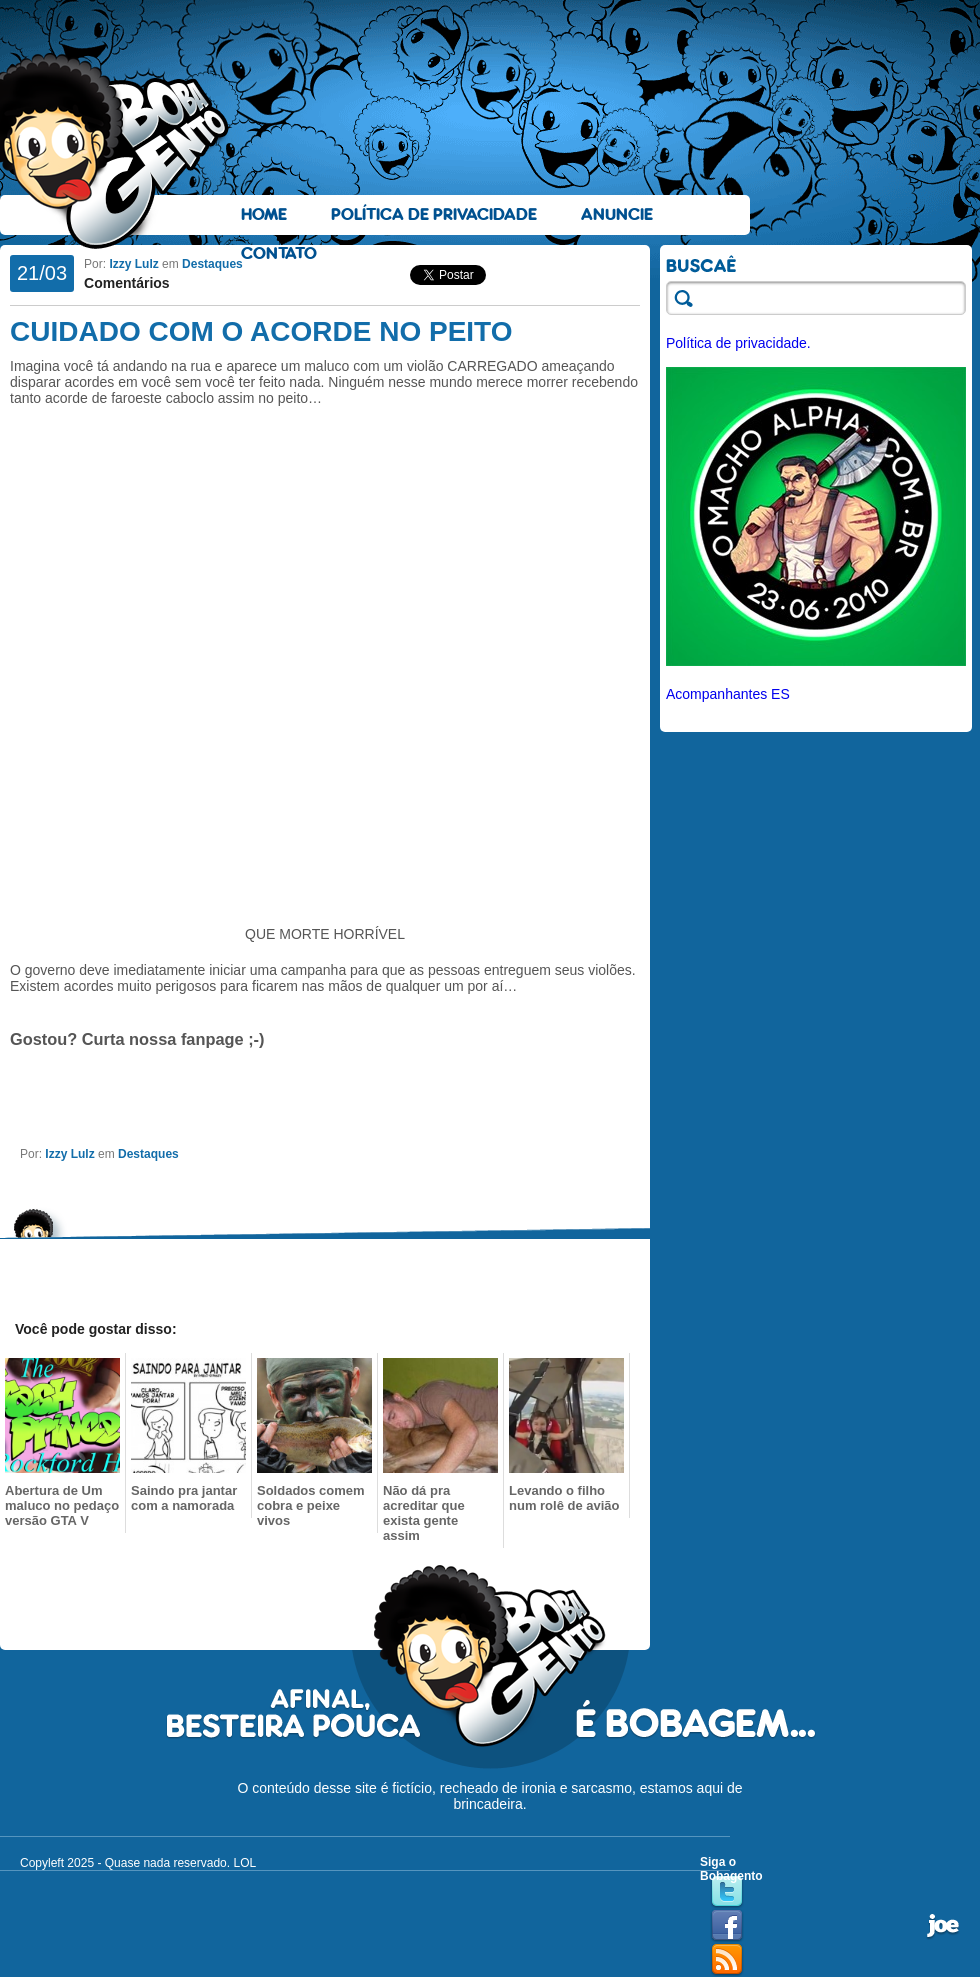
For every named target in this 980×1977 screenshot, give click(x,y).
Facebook (727, 1926)
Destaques (212, 264)
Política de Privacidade (434, 214)
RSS (727, 1960)
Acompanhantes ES (728, 694)
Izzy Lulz (133, 264)
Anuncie (617, 214)
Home (264, 214)
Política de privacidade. (738, 343)
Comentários (127, 283)
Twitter (727, 1892)
